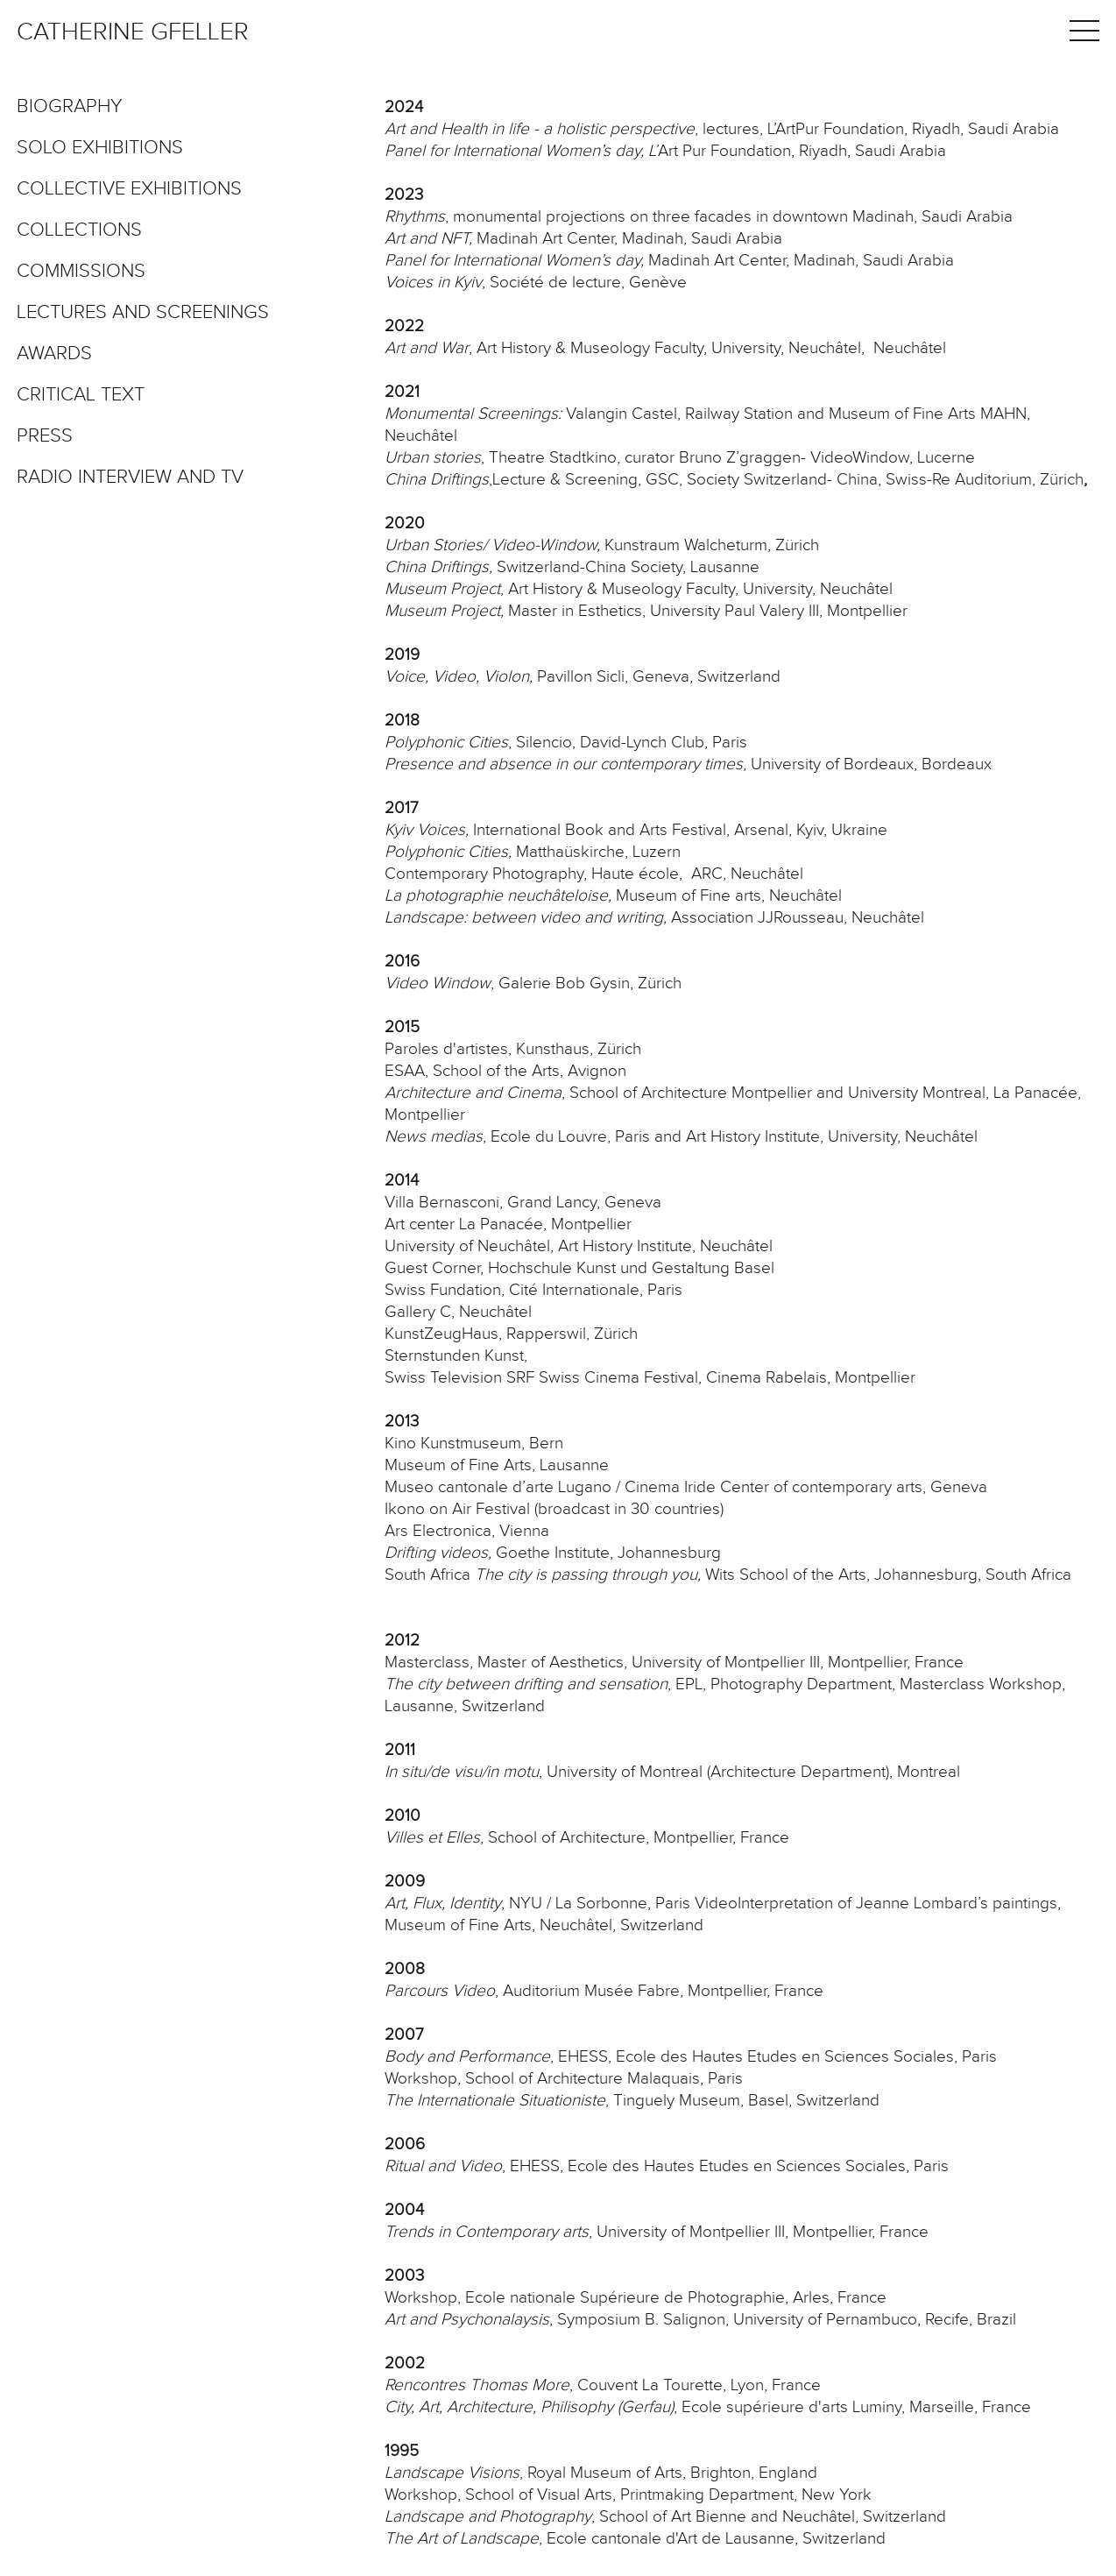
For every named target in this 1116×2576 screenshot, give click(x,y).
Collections (79, 230)
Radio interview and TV (130, 477)
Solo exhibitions (100, 148)
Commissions (81, 271)
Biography (70, 106)
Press (45, 436)
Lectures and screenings (143, 312)
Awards (54, 353)
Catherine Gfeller (133, 32)
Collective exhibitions (129, 189)
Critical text (81, 395)
